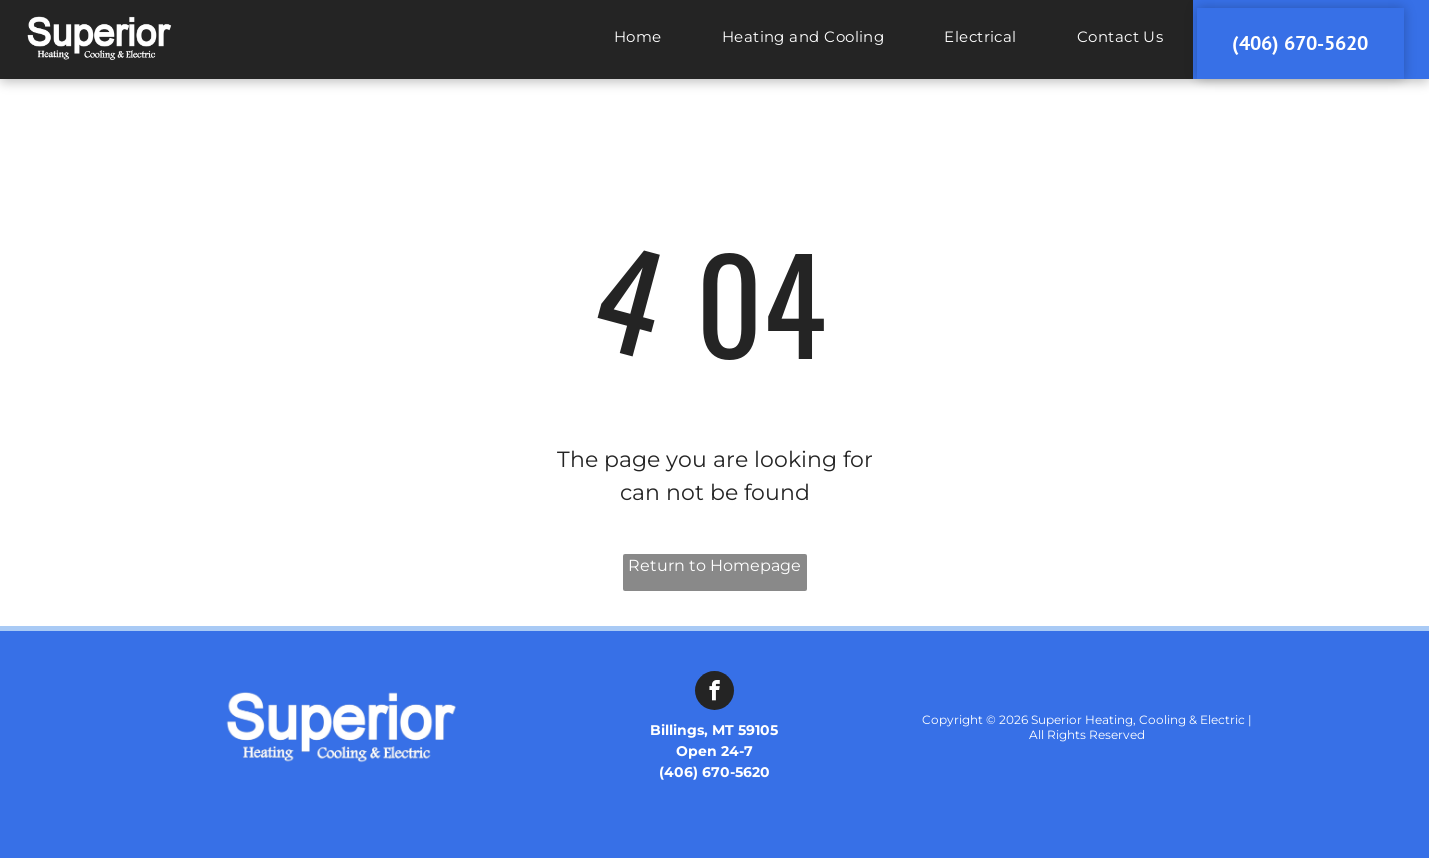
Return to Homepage (714, 565)
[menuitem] (638, 45)
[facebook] (714, 693)
